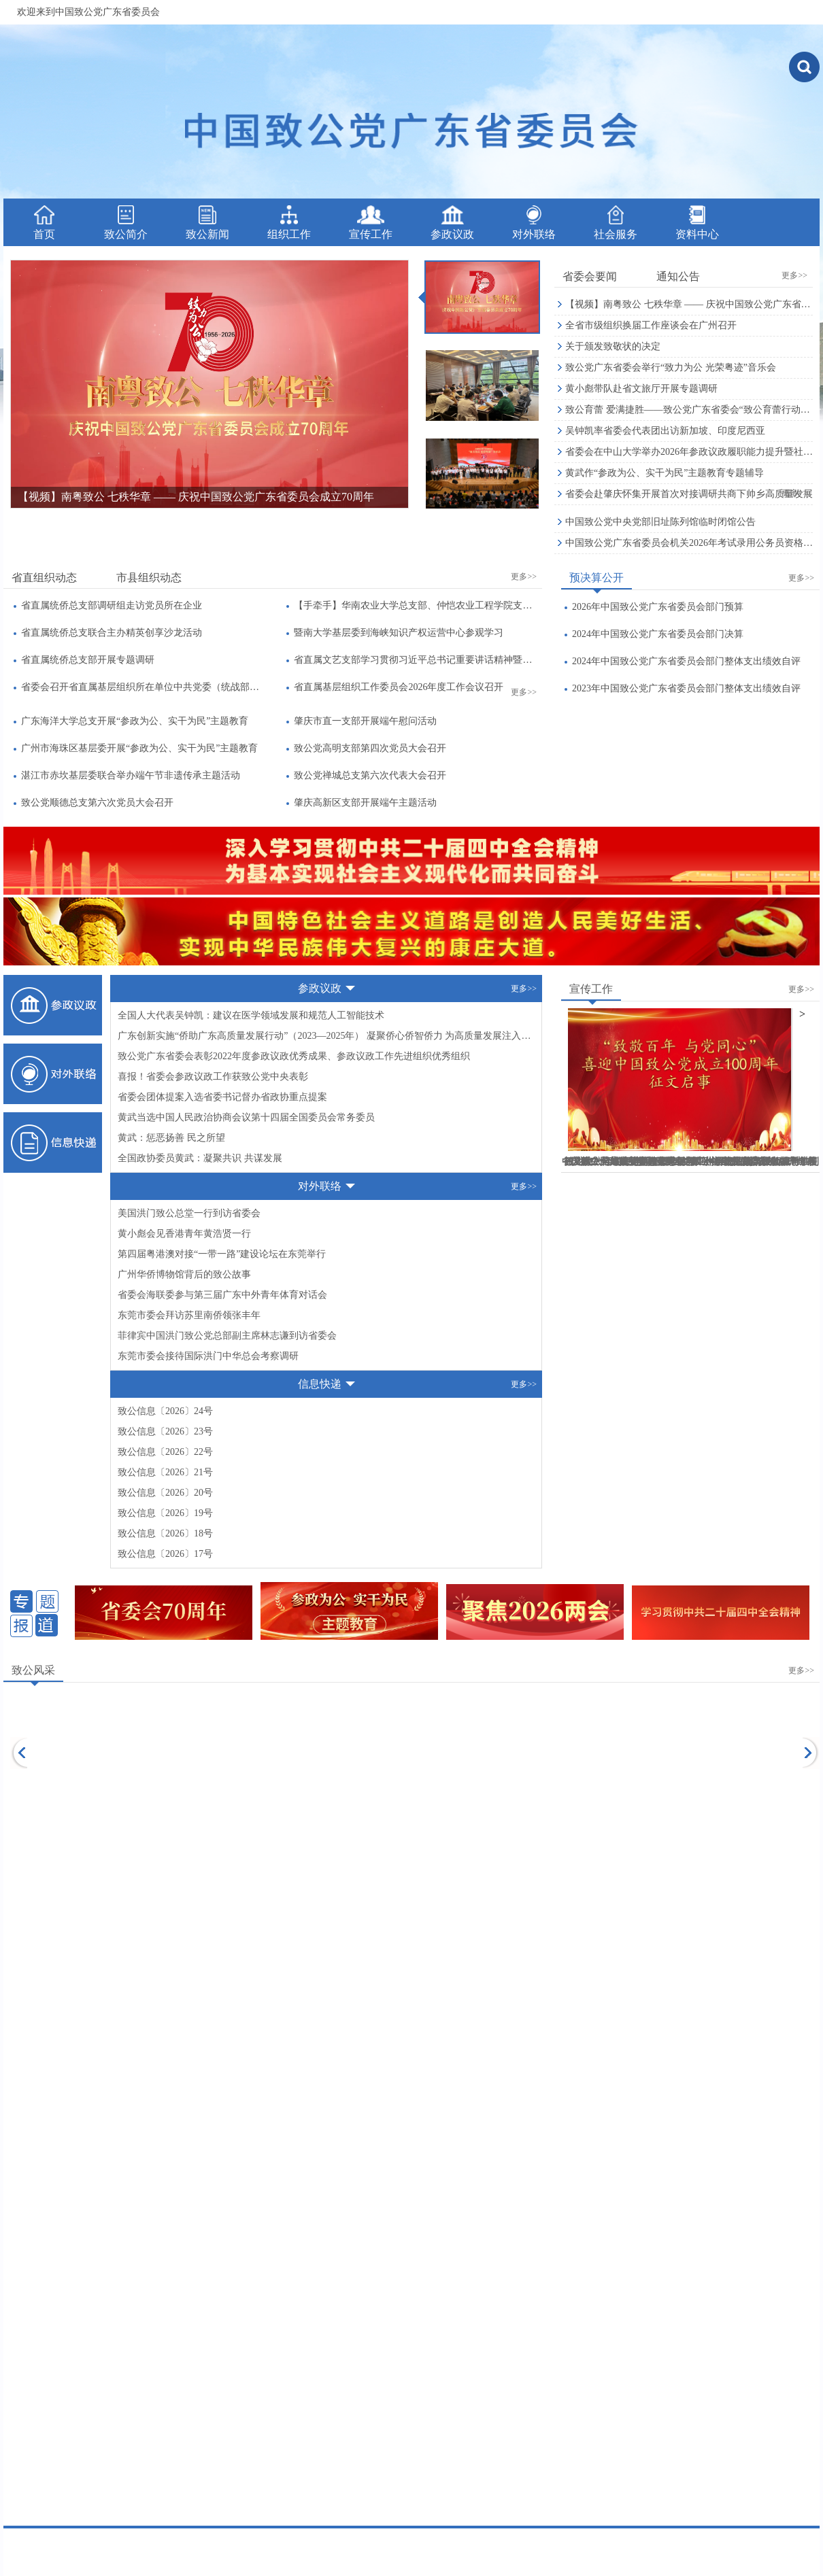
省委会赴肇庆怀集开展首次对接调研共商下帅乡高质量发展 (689, 494)
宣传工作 (370, 222)
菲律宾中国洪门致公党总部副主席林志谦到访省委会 (227, 1335)
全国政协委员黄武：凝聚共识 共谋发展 (200, 1158)
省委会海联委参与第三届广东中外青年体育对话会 (222, 1295)
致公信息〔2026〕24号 (165, 1411)
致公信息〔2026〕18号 (165, 1533)
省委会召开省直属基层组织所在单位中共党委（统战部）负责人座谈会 (142, 687)
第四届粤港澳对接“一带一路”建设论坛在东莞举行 (222, 1254)
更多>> (794, 275)
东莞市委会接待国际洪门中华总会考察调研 (208, 1356)
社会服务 (615, 222)
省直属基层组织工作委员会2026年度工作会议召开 (398, 687)
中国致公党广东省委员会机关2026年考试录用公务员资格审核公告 (689, 543)
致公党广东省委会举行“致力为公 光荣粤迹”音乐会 (670, 367)
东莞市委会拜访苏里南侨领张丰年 (189, 1315)
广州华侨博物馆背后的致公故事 (184, 1274)
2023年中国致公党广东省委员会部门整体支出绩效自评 (686, 688)
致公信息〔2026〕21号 (165, 1472)
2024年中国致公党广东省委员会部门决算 (657, 634)
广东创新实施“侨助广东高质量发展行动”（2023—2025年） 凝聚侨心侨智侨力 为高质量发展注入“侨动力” (326, 1036)
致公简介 (126, 222)
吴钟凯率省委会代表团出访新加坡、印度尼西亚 (665, 431)
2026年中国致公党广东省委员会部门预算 (657, 607)
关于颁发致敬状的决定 (612, 346)
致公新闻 (207, 222)
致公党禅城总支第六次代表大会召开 (370, 775)
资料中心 (697, 222)
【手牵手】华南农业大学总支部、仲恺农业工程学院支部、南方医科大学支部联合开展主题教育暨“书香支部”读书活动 (414, 605)
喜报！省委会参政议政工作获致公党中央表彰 (213, 1076)
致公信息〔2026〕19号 (165, 1513)
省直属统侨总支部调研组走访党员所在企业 (111, 605)
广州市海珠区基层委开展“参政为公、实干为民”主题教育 (139, 748)
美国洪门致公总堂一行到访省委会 (189, 1213)
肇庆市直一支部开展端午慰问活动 (365, 721)
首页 (44, 222)
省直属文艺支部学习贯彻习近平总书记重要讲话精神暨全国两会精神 (414, 660)
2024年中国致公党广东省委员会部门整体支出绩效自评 (686, 661)
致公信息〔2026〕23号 (165, 1431)
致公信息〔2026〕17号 (165, 1554)
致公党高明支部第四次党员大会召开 (370, 748)
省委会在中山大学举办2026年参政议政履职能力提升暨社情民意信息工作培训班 (689, 452)
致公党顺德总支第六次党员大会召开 (97, 802)
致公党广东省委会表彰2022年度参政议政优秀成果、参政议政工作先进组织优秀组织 (294, 1056)
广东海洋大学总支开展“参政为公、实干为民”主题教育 (134, 721)
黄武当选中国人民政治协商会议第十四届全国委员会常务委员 (246, 1117)
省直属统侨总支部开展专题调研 (87, 660)
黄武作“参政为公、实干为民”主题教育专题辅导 (664, 473)
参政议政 (452, 222)
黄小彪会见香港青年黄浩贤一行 (184, 1234)
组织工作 (289, 222)
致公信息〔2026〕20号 (165, 1493)
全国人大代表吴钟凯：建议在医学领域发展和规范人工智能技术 (251, 1015)
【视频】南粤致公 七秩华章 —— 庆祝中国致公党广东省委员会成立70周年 (689, 304)
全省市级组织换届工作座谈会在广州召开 (651, 325)
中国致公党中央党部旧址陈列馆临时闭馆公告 (660, 522)
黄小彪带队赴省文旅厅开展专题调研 (641, 388)
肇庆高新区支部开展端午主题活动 (365, 802)
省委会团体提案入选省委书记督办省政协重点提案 (222, 1097)
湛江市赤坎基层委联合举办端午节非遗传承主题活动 (130, 775)
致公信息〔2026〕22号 (165, 1452)
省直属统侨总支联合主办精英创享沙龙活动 (111, 633)
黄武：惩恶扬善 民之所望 (171, 1138)
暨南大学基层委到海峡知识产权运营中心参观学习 (398, 633)
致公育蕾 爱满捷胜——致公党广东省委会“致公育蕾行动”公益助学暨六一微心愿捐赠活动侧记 (689, 410)
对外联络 (534, 222)
